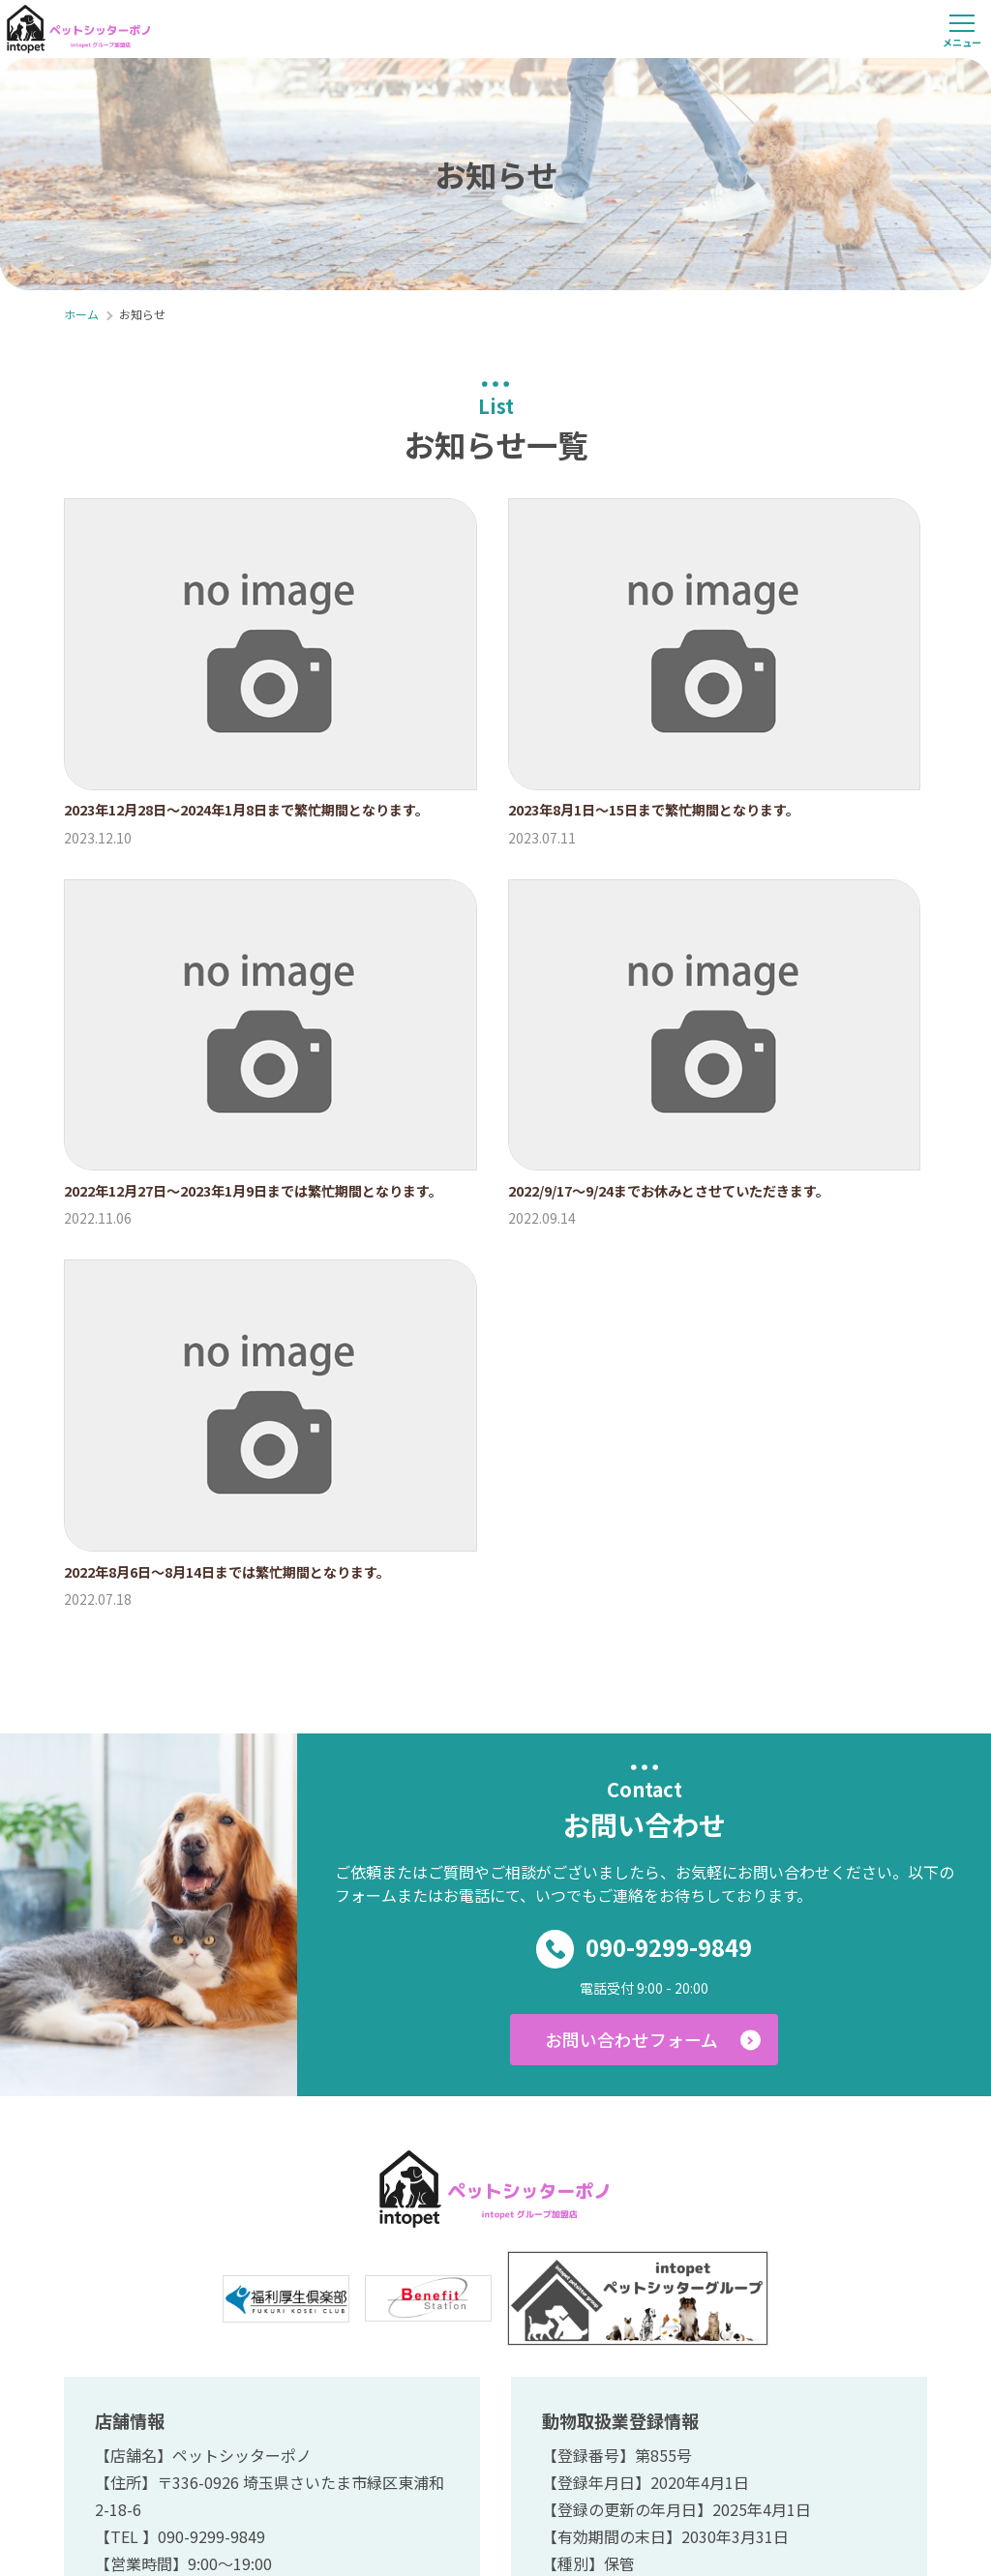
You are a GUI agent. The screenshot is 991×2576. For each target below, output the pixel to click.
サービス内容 (333, 2275)
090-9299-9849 (644, 1418)
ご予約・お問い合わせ (449, 2313)
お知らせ (310, 2313)
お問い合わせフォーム (629, 1511)
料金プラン (450, 2275)
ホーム (109, 2275)
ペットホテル (690, 2275)
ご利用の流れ (210, 2275)
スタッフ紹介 (566, 2275)
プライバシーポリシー (634, 2313)
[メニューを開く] (962, 29)
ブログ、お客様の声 (836, 2275)
